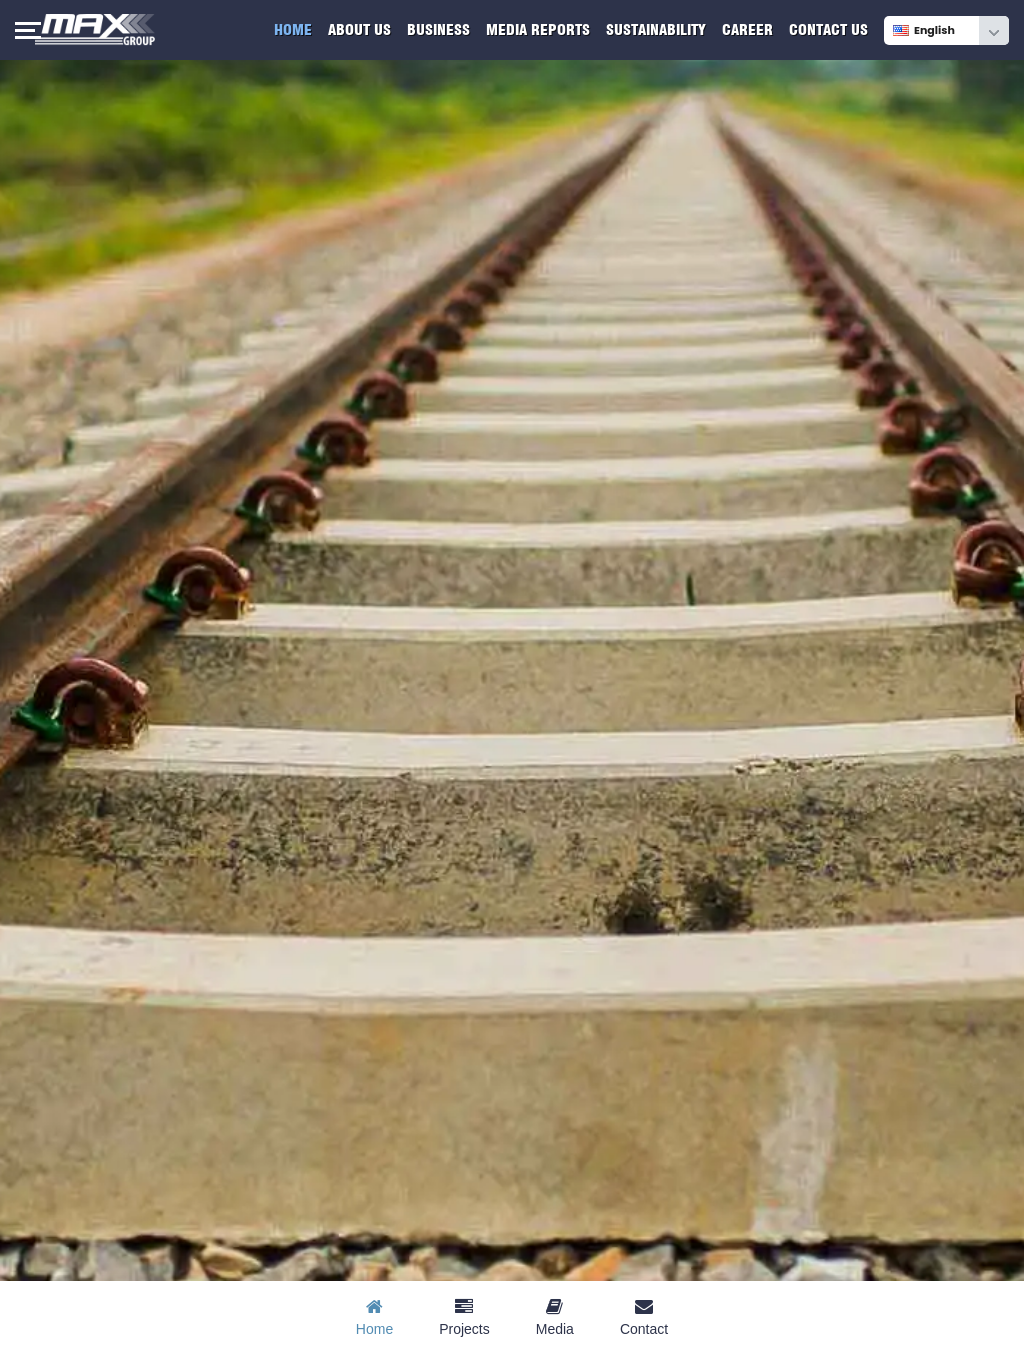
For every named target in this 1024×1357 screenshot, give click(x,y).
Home (293, 30)
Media (555, 1317)
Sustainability (656, 30)
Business (438, 30)
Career (747, 30)
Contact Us (828, 30)
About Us (359, 30)
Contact (644, 1317)
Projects (464, 1317)
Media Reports (538, 30)
